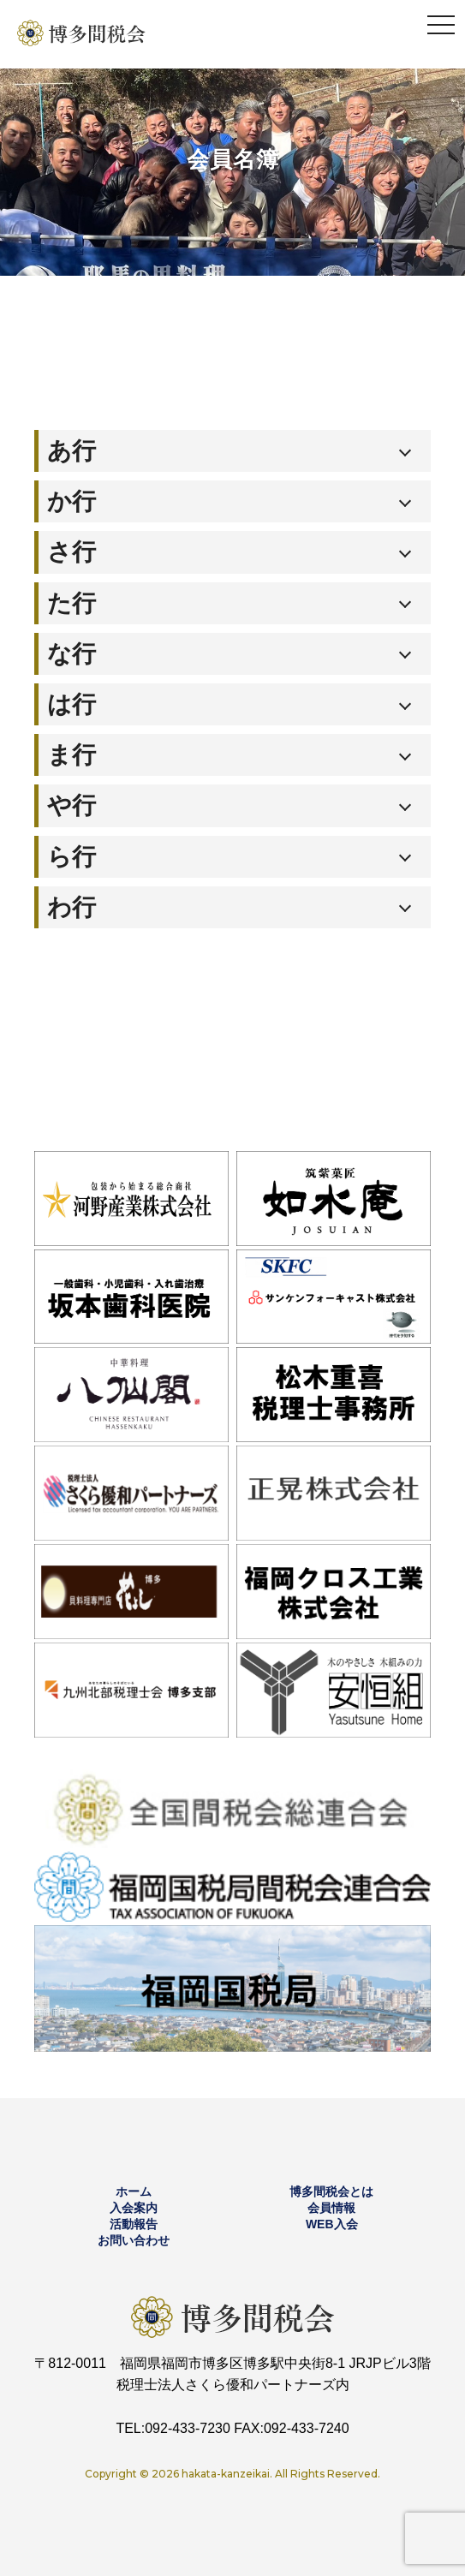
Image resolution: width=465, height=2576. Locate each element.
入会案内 (134, 2208)
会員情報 (331, 2208)
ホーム (134, 2191)
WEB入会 (332, 2224)
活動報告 (134, 2224)
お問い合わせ (134, 2240)
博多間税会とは (331, 2191)
